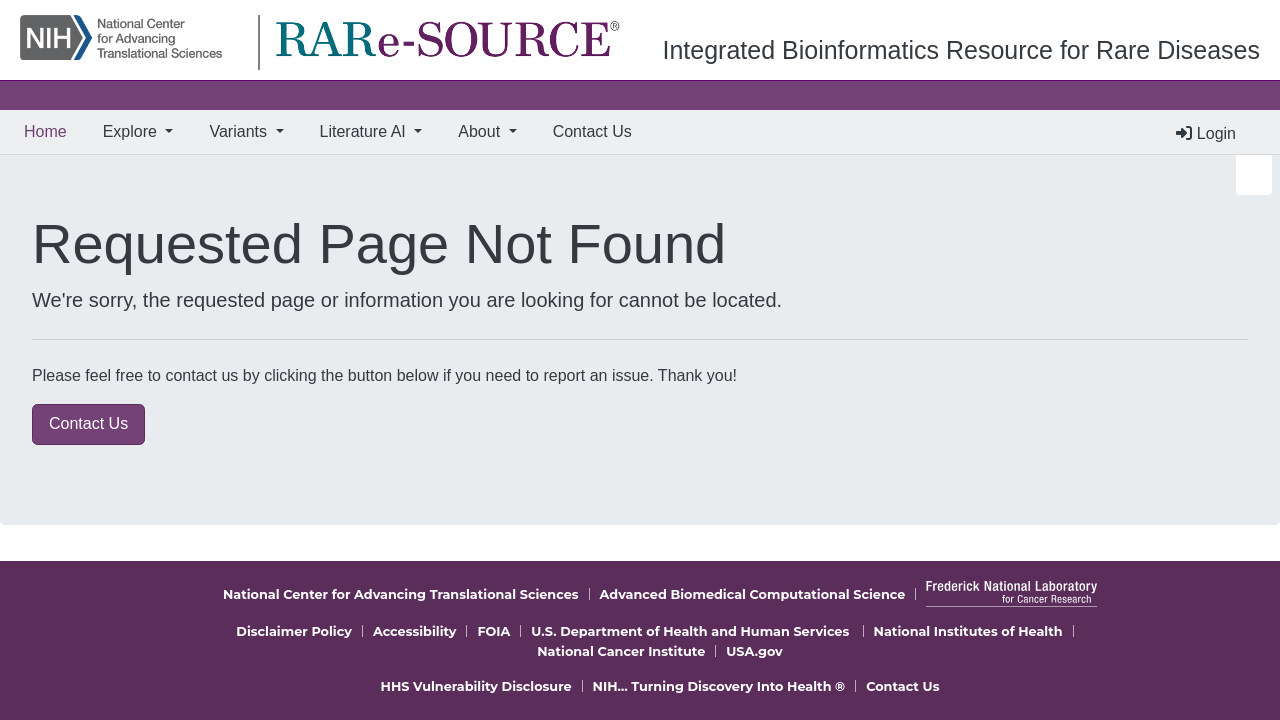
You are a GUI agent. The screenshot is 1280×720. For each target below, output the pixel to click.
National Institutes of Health (968, 631)
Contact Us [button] (88, 423)
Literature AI (365, 131)
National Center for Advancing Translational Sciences (401, 594)
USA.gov (754, 651)
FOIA (493, 631)
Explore (132, 131)
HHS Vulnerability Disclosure (476, 686)
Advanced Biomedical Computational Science (753, 594)
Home (49, 129)
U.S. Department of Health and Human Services (690, 631)
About (481, 131)
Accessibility (415, 631)
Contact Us (592, 131)
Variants (240, 131)
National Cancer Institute (621, 651)
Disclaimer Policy (294, 631)
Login (1206, 133)
